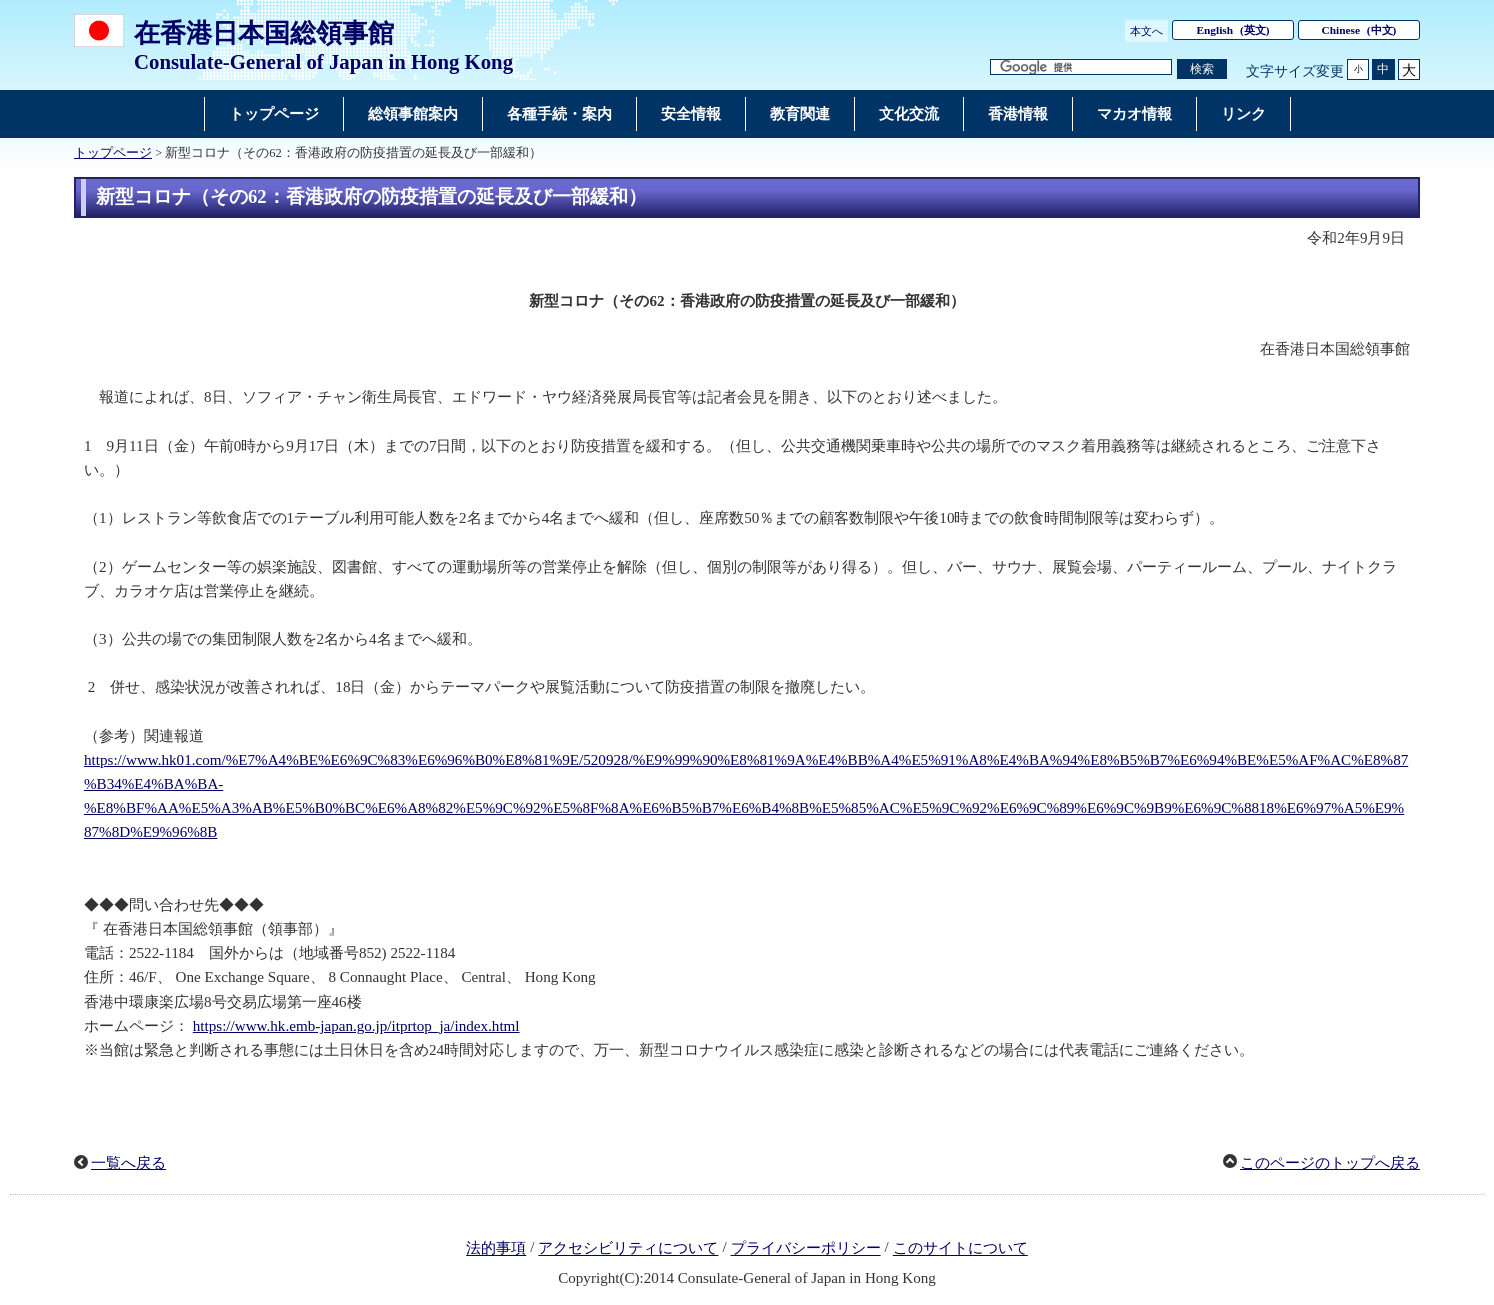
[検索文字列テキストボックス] (1081, 67)
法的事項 (496, 1249)
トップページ (113, 153)
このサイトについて (960, 1249)
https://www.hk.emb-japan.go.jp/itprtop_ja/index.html (356, 1026)
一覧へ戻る (128, 1163)
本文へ (1146, 31)
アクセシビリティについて (628, 1249)
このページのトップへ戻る (1330, 1163)
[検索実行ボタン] (1202, 69)
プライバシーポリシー (806, 1249)
